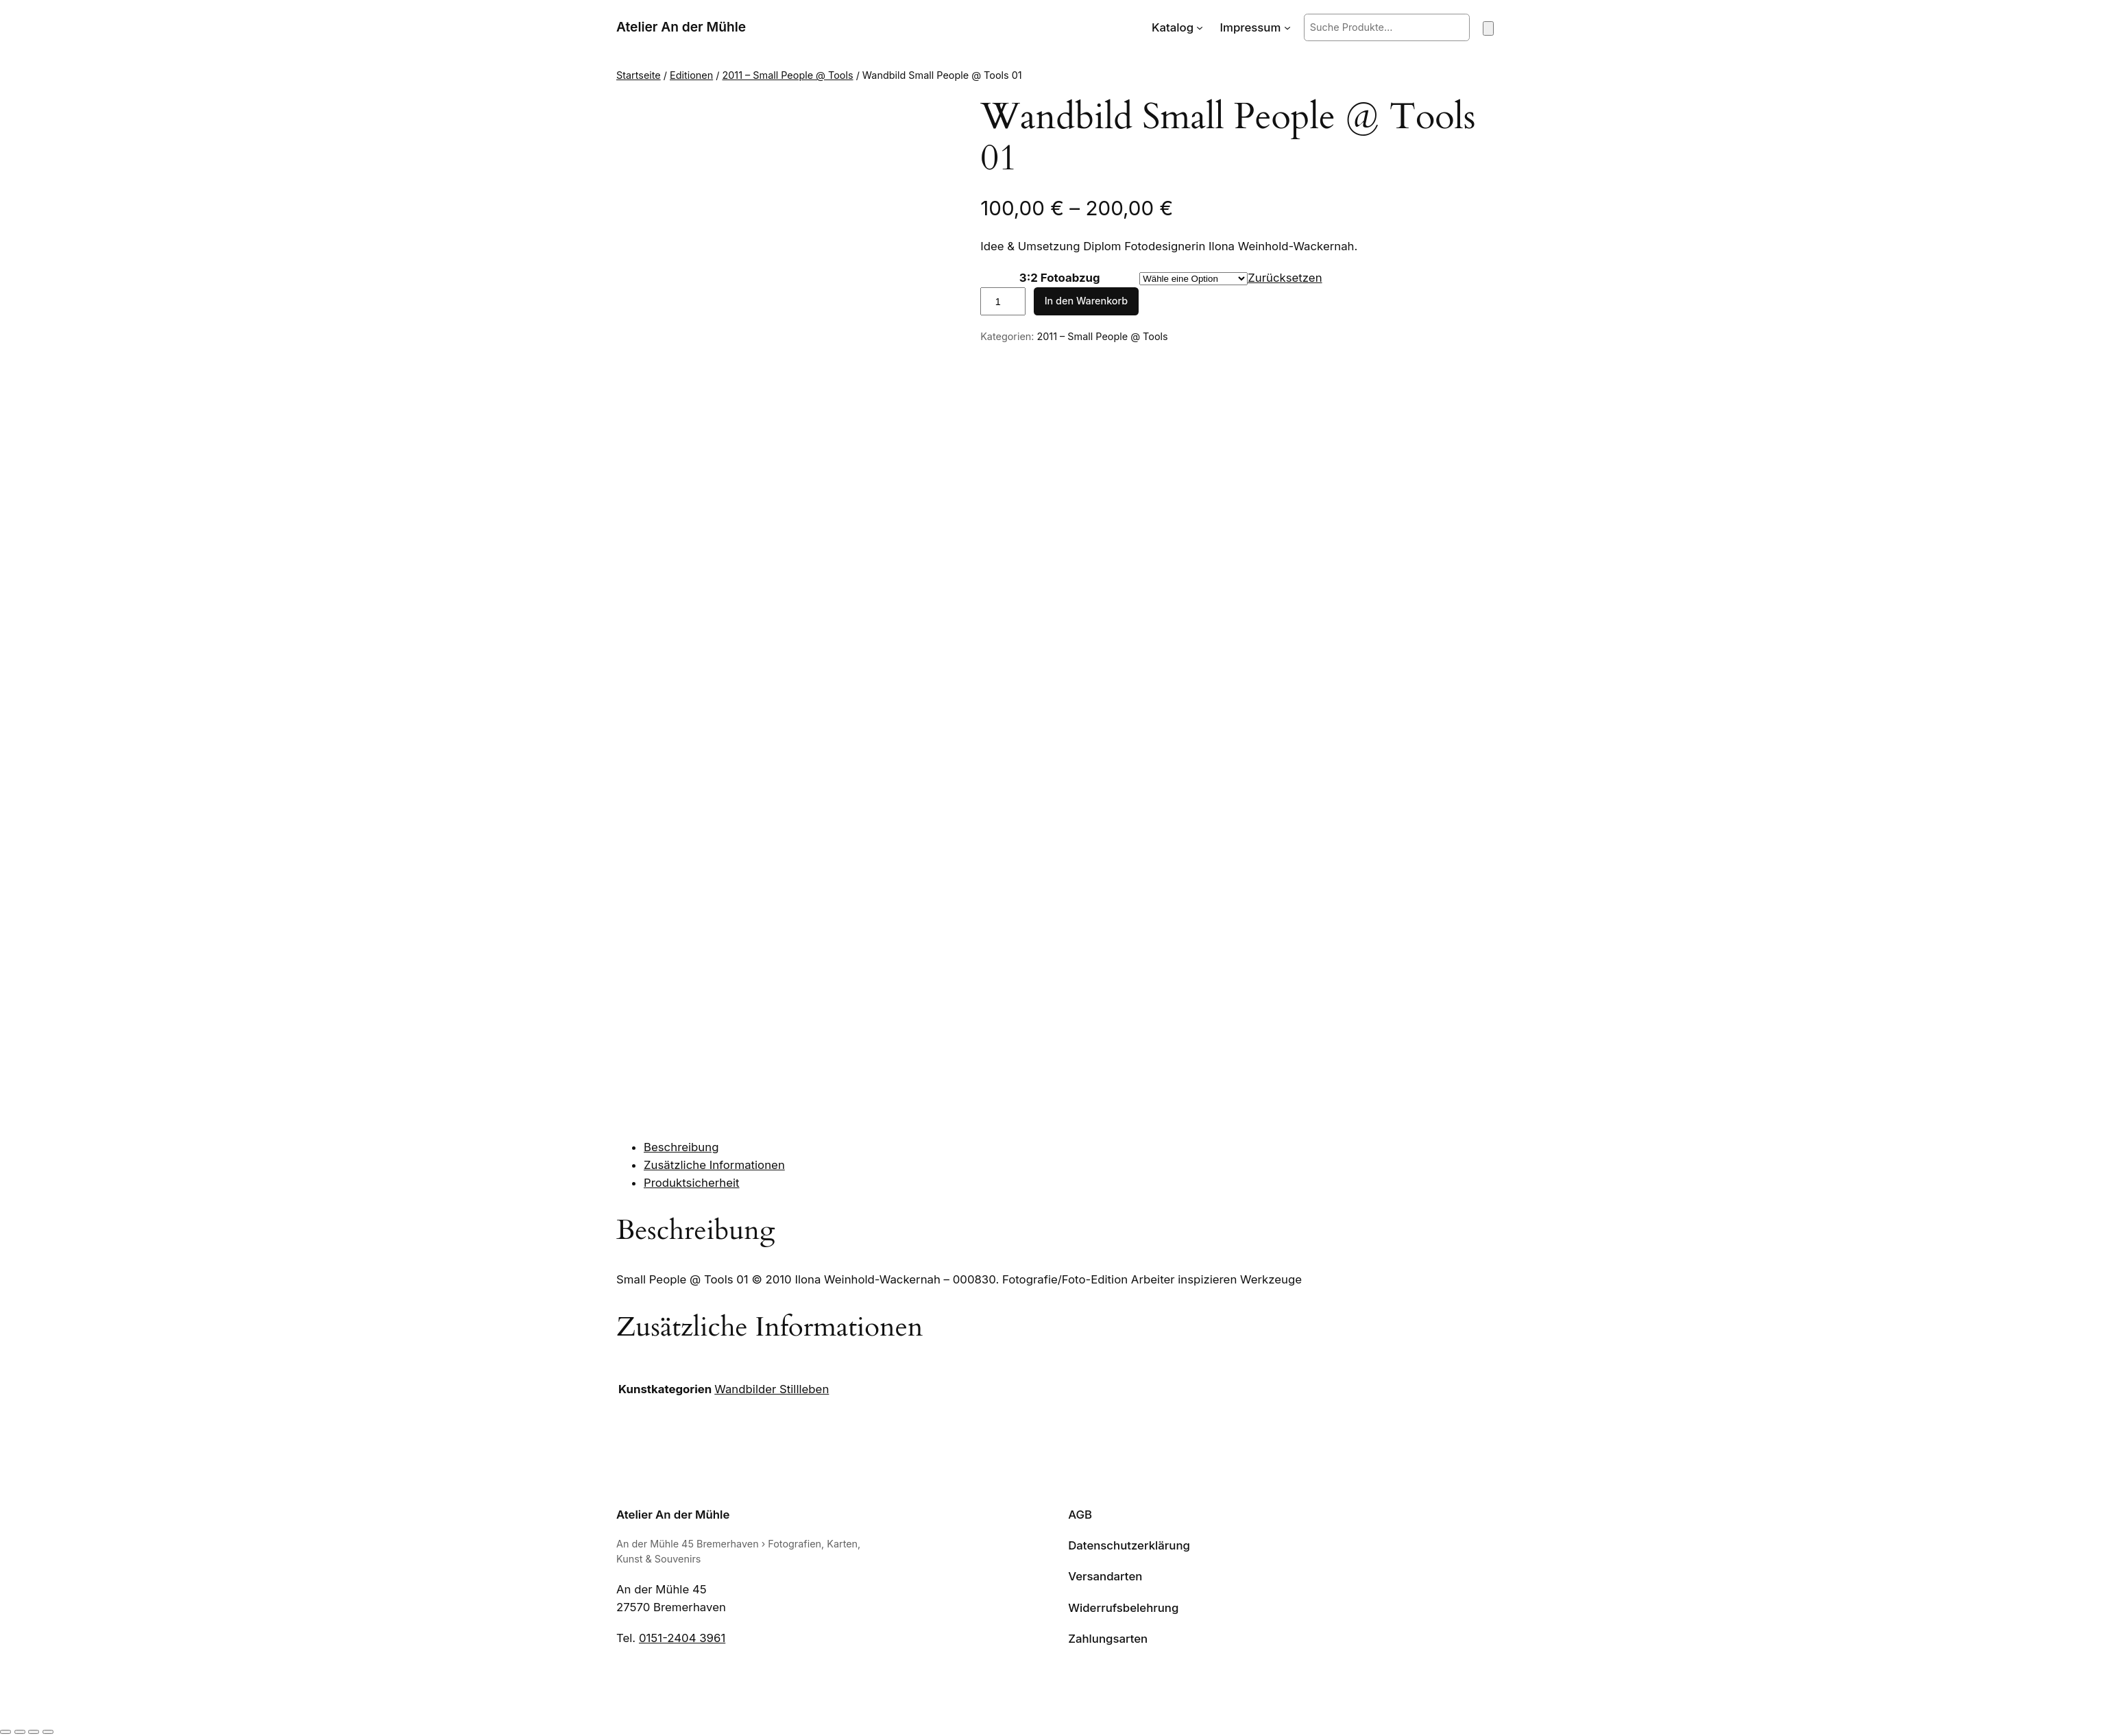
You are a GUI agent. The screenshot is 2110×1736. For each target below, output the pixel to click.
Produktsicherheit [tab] (692, 1183)
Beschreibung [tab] (681, 1147)
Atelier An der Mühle (681, 27)
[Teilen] (33, 1732)
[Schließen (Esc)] (48, 1732)
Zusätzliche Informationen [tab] (714, 1165)
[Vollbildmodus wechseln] (19, 1732)
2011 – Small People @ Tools (787, 75)
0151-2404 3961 (682, 1638)
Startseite (638, 75)
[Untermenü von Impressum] (1287, 27)
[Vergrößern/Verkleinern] (5, 1732)
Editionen (691, 75)
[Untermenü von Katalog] (1199, 27)
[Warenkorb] (1488, 28)
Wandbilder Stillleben (771, 1389)
